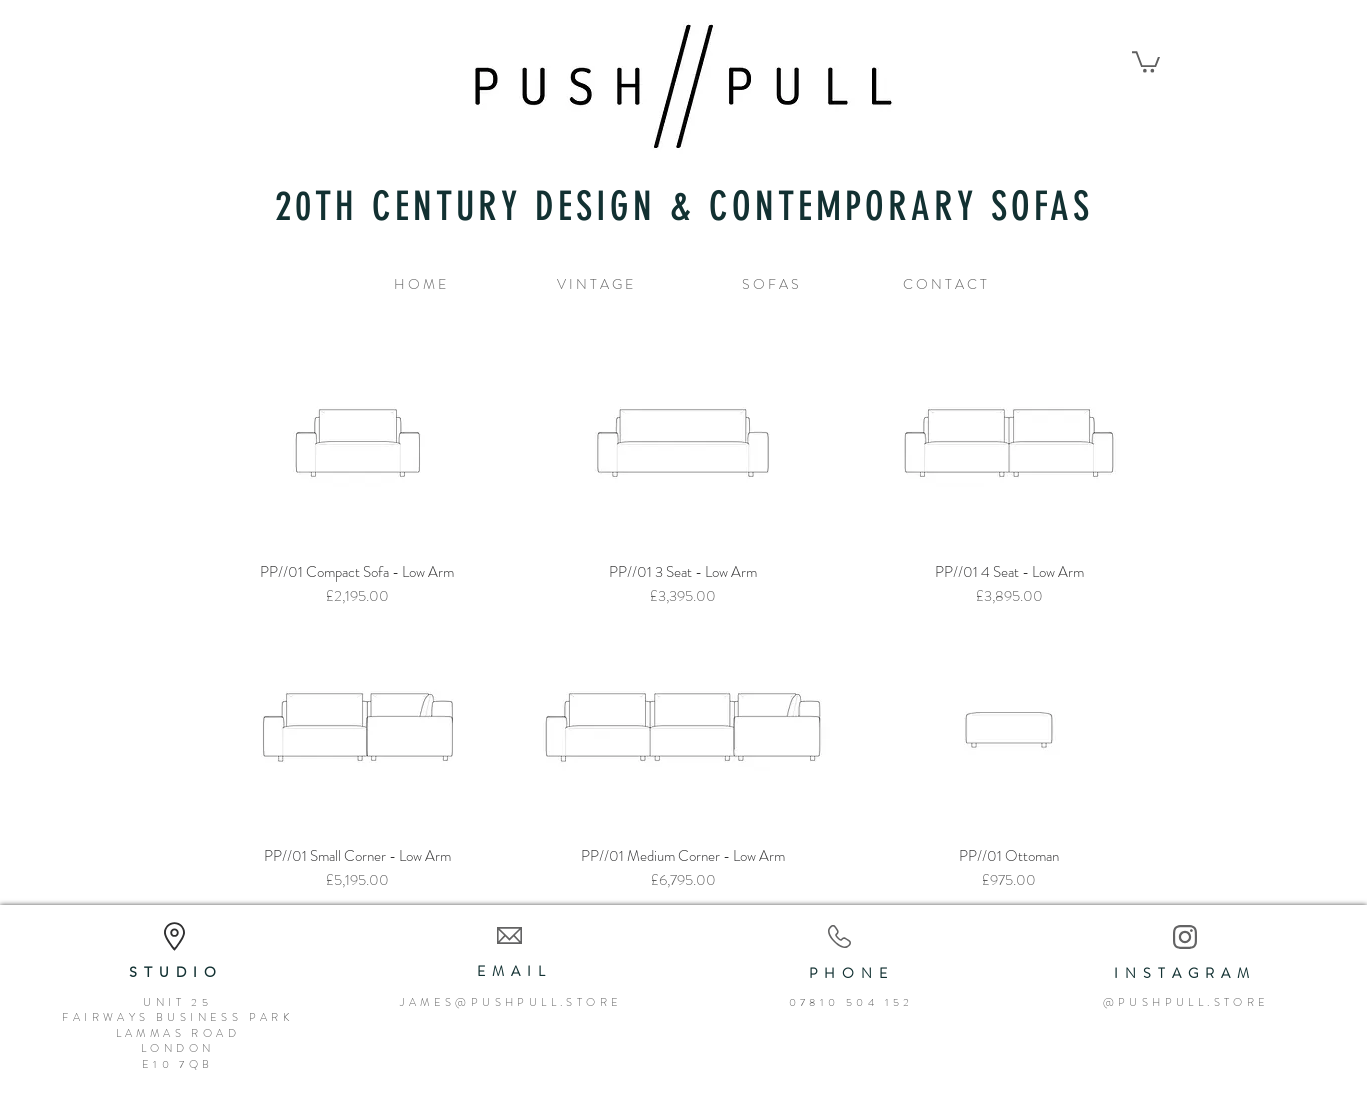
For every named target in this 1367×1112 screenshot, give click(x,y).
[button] (1146, 61)
